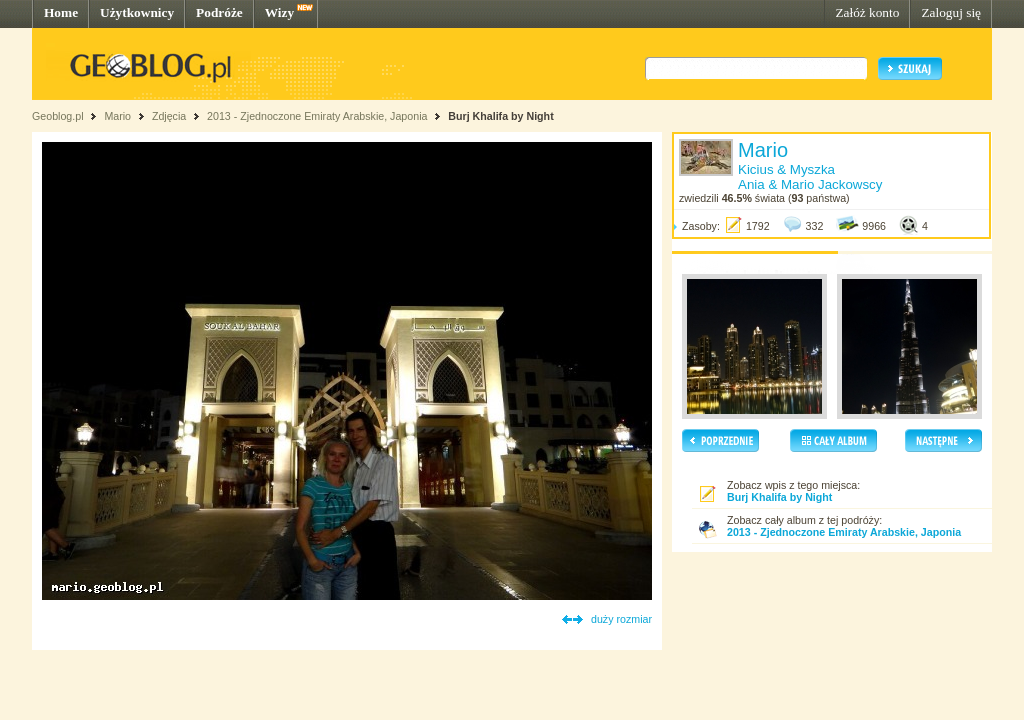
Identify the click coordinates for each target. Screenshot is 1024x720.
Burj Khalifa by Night (500, 116)
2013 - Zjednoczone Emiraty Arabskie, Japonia (317, 116)
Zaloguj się (951, 12)
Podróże (219, 12)
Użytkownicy (137, 12)
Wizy (279, 12)
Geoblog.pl (58, 116)
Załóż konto (867, 12)
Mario (117, 116)
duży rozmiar (621, 619)
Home (61, 12)
